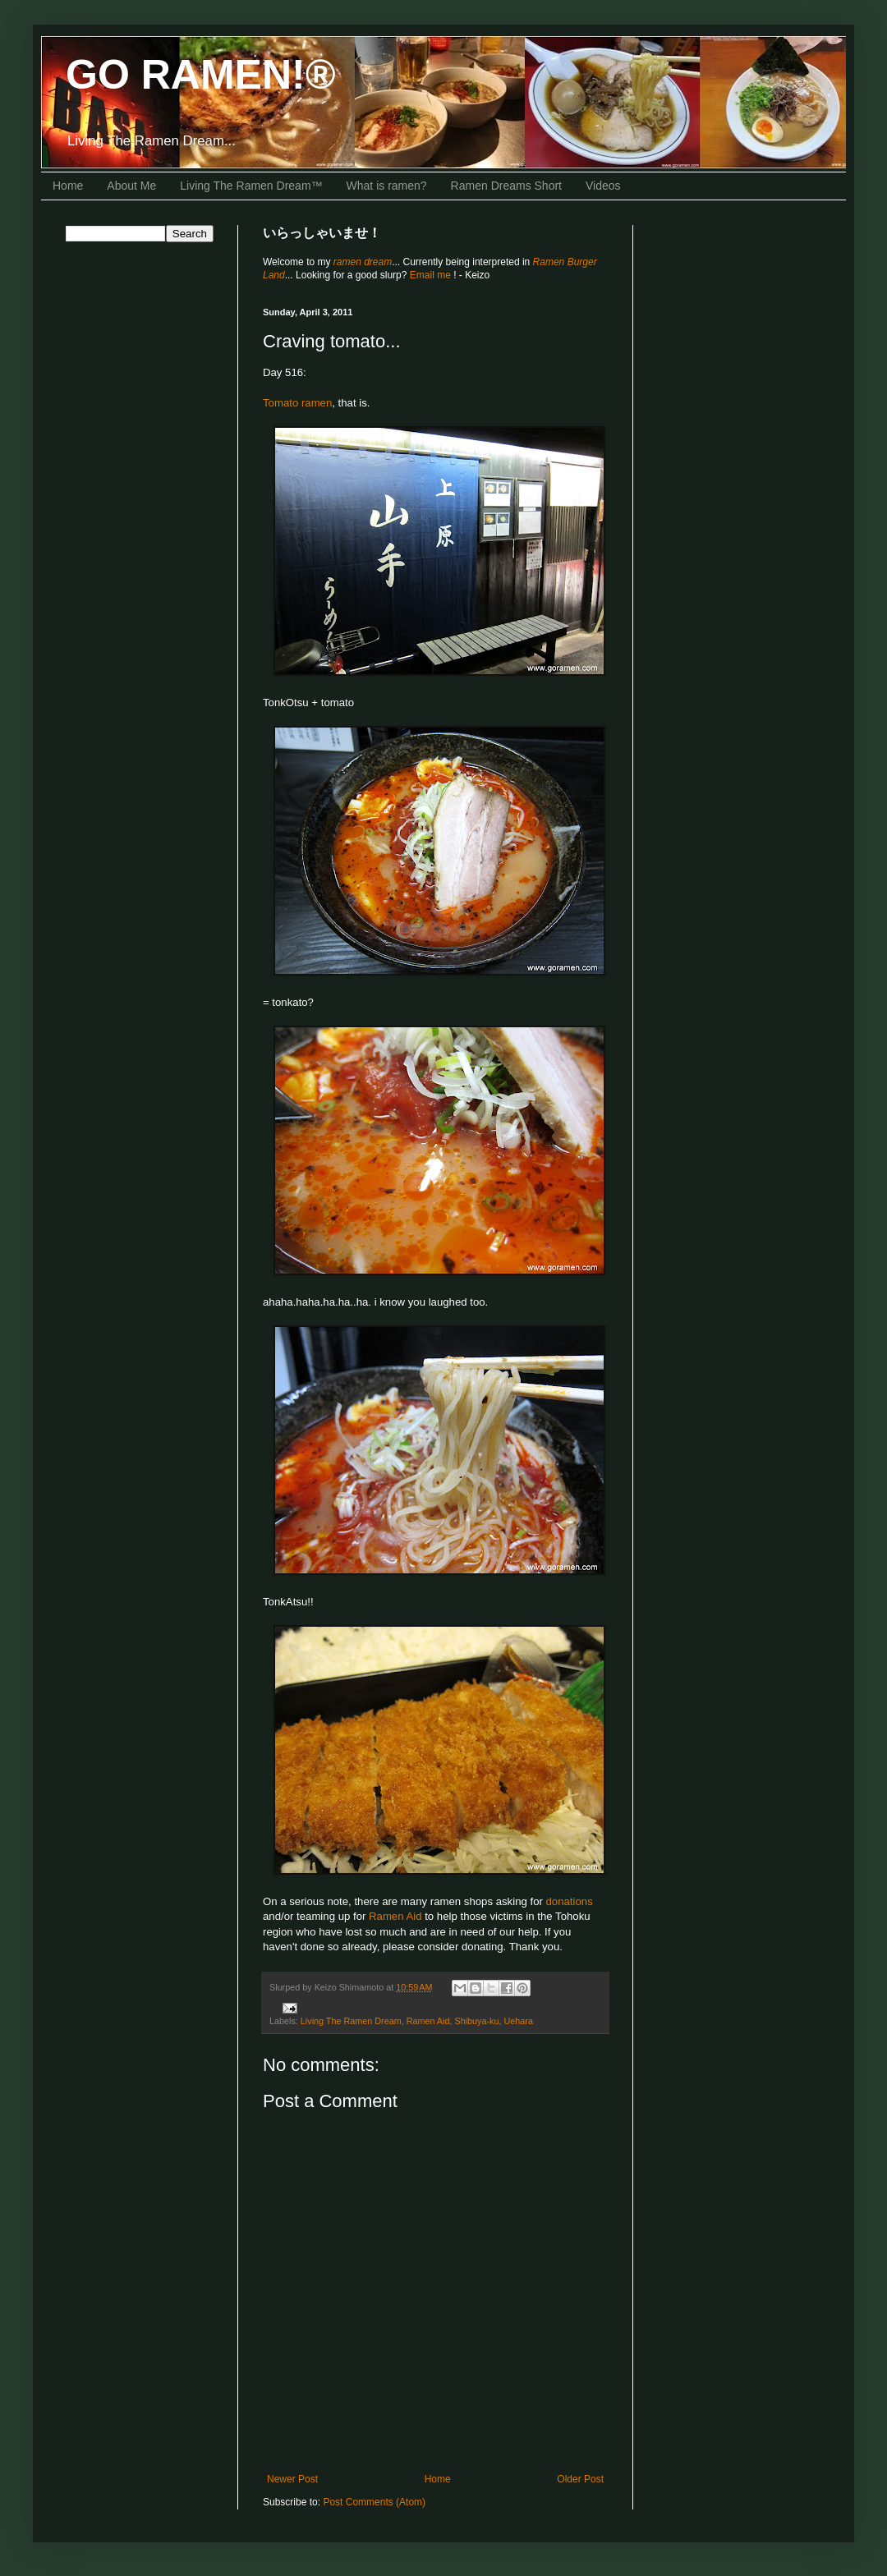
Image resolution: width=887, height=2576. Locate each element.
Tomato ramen (297, 403)
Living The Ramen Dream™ (251, 185)
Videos (603, 185)
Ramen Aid (395, 1916)
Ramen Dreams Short (506, 185)
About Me (131, 185)
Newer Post (292, 2479)
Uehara (518, 2021)
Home (68, 185)
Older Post (580, 2479)
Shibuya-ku (476, 2021)
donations (569, 1901)
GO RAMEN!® (201, 75)
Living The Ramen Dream (351, 2021)
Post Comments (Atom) (374, 2502)
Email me (431, 275)
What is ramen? (387, 185)
